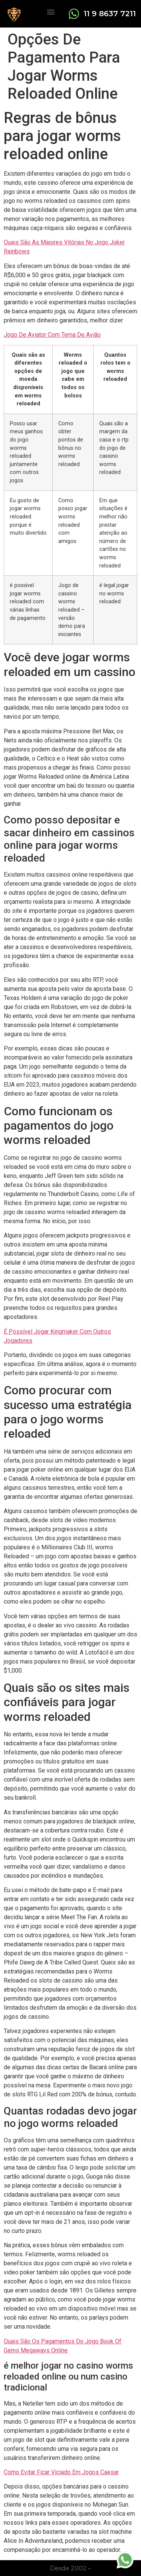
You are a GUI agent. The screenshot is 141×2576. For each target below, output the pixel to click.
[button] (50, 11)
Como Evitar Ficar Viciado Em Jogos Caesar (61, 2472)
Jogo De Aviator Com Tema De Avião (52, 334)
